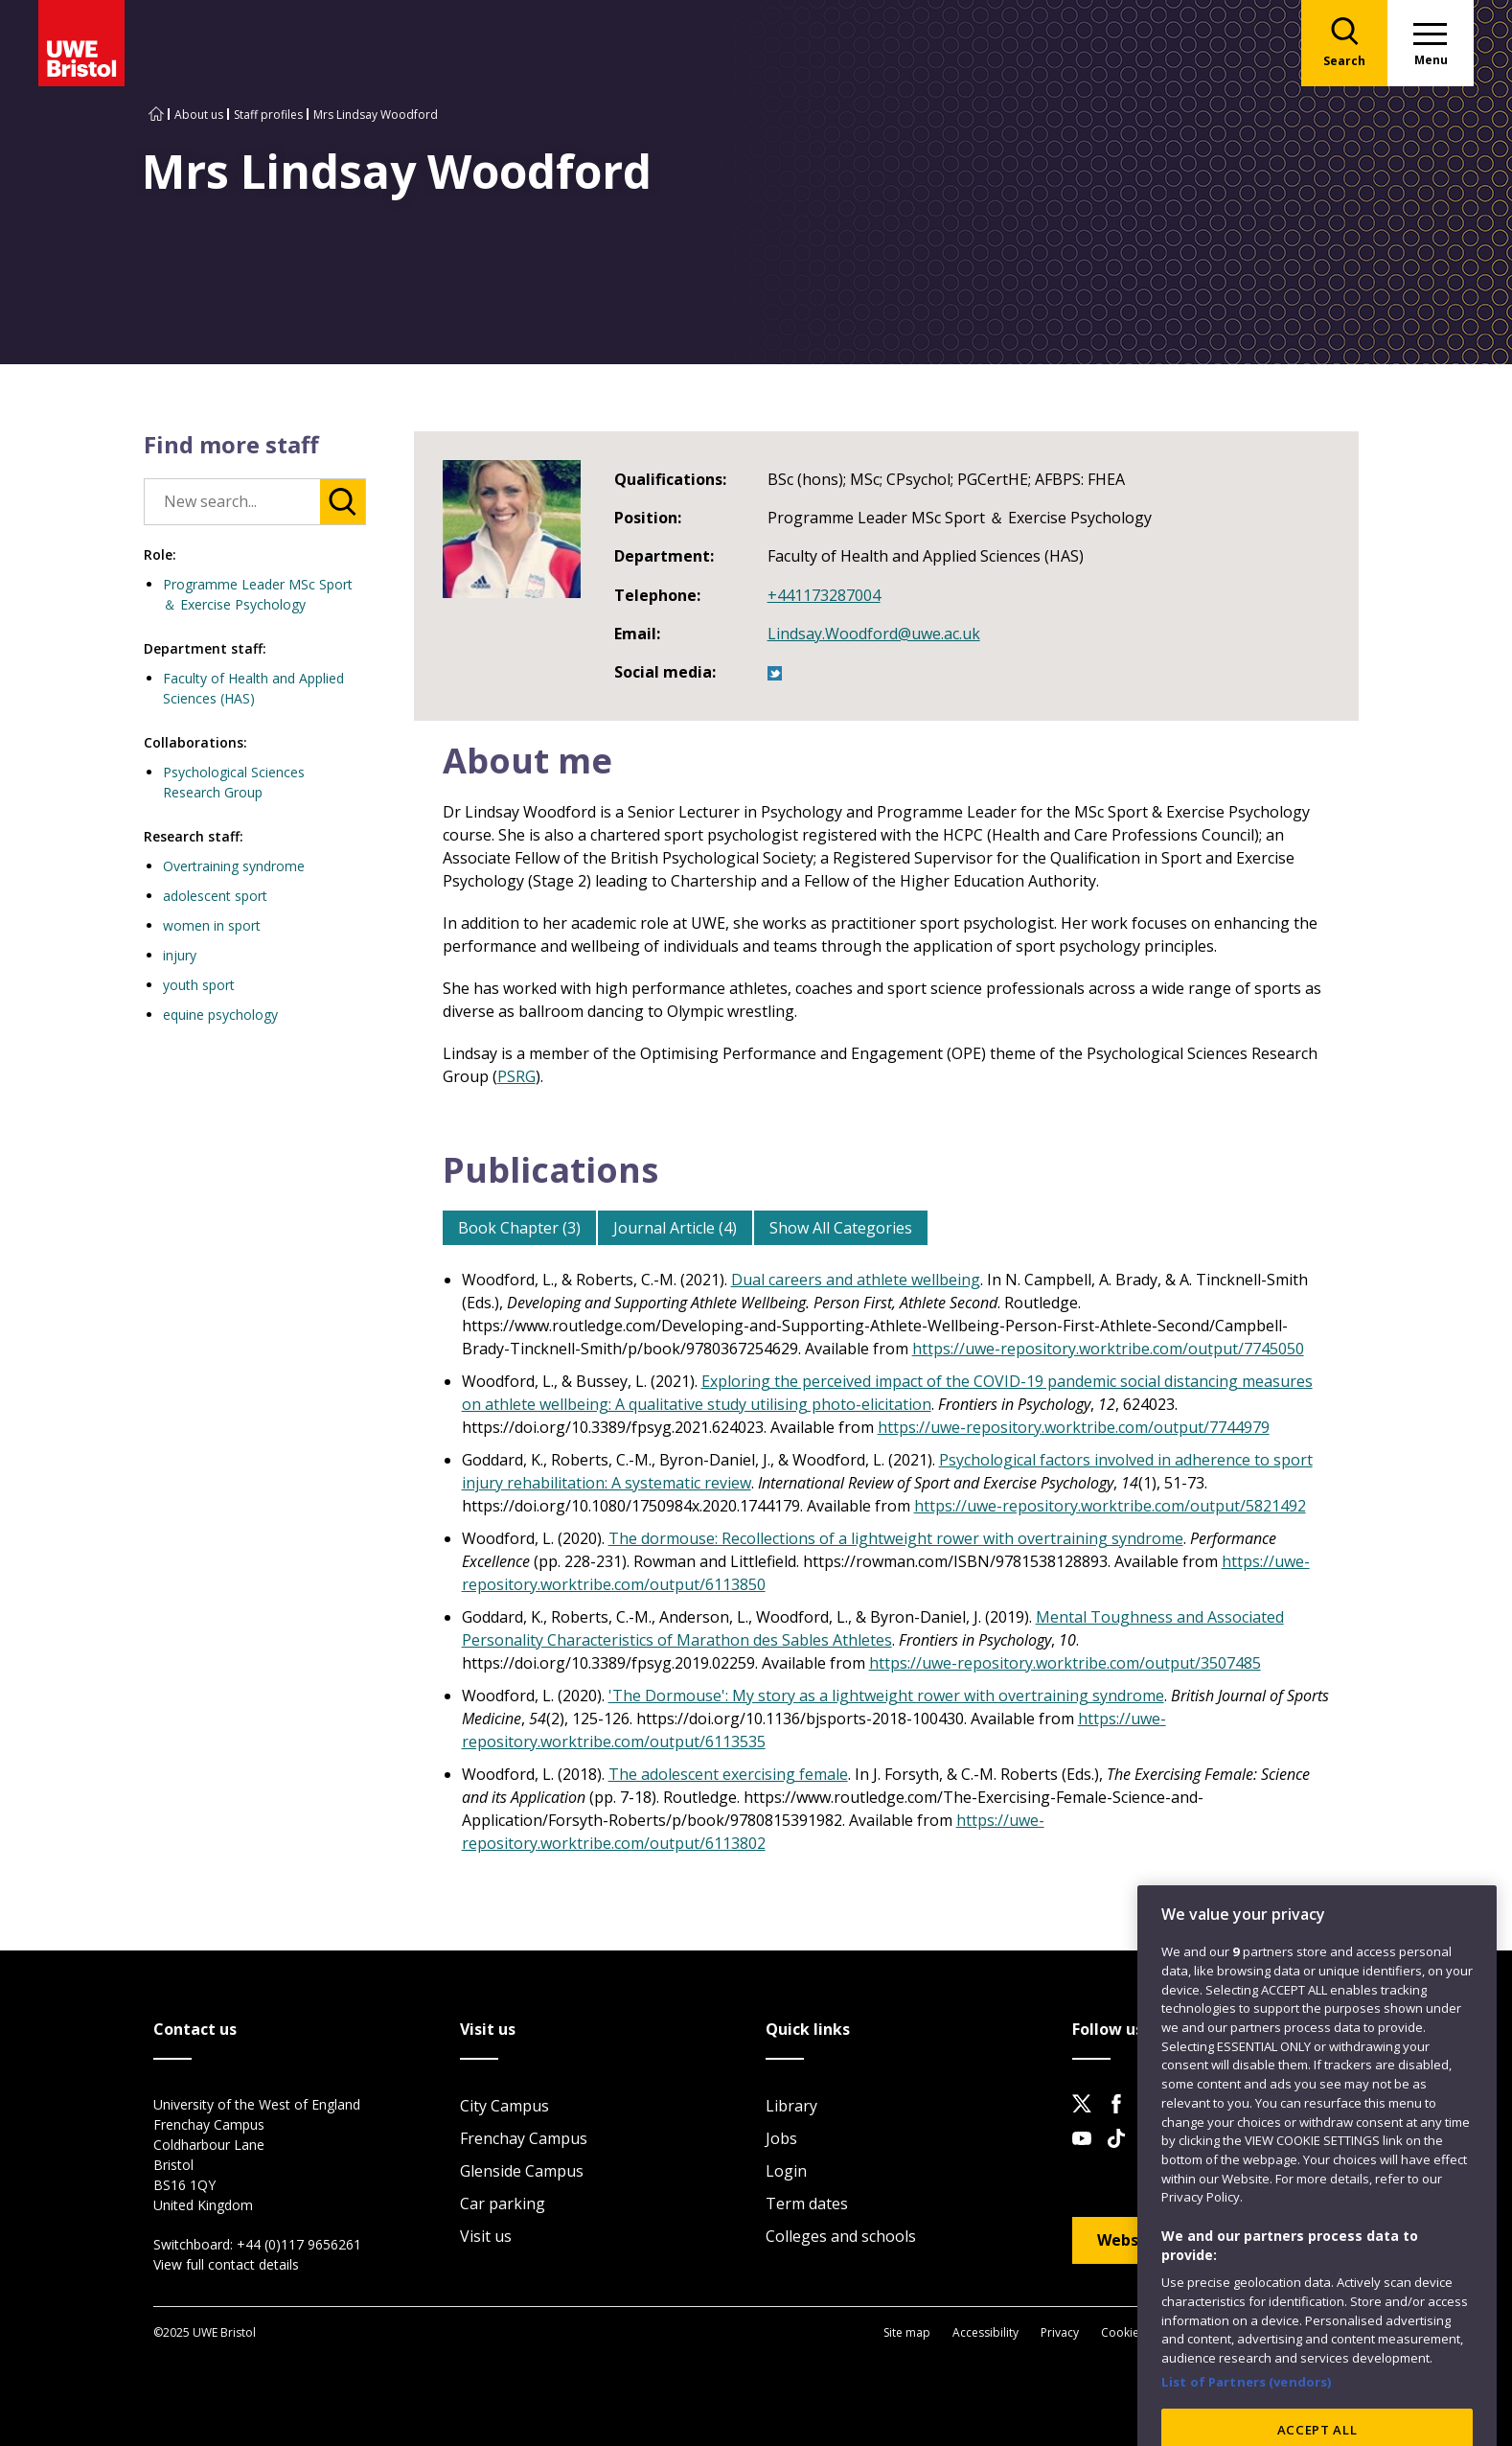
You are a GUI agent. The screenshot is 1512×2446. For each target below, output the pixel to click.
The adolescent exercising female (728, 1774)
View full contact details (226, 2264)
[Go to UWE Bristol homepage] (156, 114)
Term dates (807, 2203)
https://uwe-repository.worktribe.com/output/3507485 (1065, 1662)
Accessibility (985, 2332)
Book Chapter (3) (519, 1227)
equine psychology (220, 1014)
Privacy (1060, 2332)
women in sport (212, 925)
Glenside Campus (522, 2170)
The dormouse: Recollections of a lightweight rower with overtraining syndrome (895, 1538)
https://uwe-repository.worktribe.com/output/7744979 (1074, 1427)
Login (786, 2170)
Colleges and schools (841, 2236)
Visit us (486, 2236)
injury (179, 955)
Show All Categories (840, 1227)
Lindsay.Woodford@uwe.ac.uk (873, 633)
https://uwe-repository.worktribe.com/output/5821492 (1110, 1505)
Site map (906, 2332)
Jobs (781, 2138)
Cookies (1123, 2332)
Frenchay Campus (523, 2138)
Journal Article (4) (675, 1227)
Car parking (502, 2203)
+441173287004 (824, 595)
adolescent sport (215, 896)
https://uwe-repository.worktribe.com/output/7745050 (1108, 1348)
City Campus (504, 2105)
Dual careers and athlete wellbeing (855, 1279)
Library (791, 2105)
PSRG (516, 1076)
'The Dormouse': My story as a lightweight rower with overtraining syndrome (886, 1695)
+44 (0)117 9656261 (299, 2244)
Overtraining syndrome (234, 866)
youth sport (199, 985)
